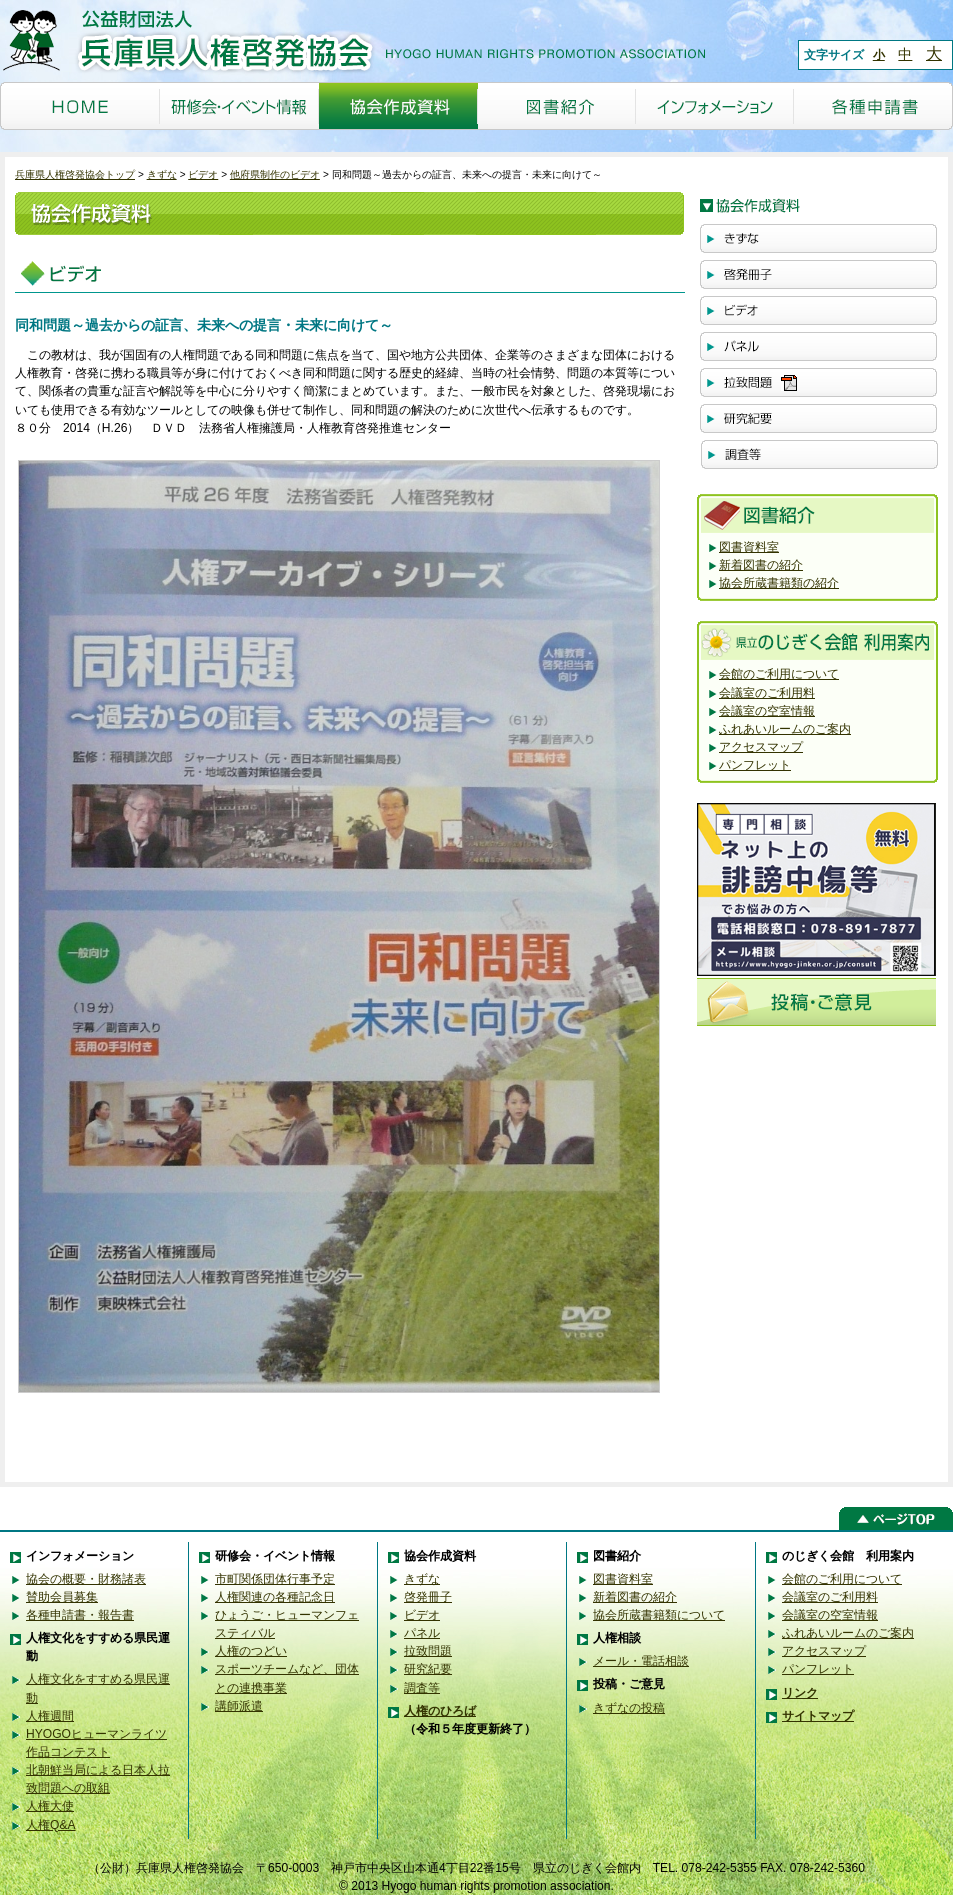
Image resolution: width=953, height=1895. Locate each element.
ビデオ (203, 174)
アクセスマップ (761, 747)
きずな (162, 174)
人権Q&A (51, 1825)
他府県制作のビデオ (275, 174)
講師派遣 (239, 1706)
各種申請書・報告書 (80, 1615)
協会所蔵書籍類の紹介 (779, 583)
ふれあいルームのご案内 (785, 729)
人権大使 (50, 1806)
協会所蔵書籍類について (659, 1615)
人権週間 (50, 1716)
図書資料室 (749, 547)
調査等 (422, 1688)
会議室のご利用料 (767, 693)
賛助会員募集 (62, 1597)
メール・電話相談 (641, 1661)
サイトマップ (818, 1716)
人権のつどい (251, 1651)
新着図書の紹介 (761, 565)
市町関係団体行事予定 (275, 1579)
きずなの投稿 (629, 1708)
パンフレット (755, 765)
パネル (422, 1633)
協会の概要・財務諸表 (86, 1579)
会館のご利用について (779, 674)
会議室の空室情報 (767, 711)
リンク (800, 1693)
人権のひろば (440, 1711)
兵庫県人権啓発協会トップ (75, 174)
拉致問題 (428, 1651)
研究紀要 (428, 1669)
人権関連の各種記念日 (275, 1597)
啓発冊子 (428, 1597)
